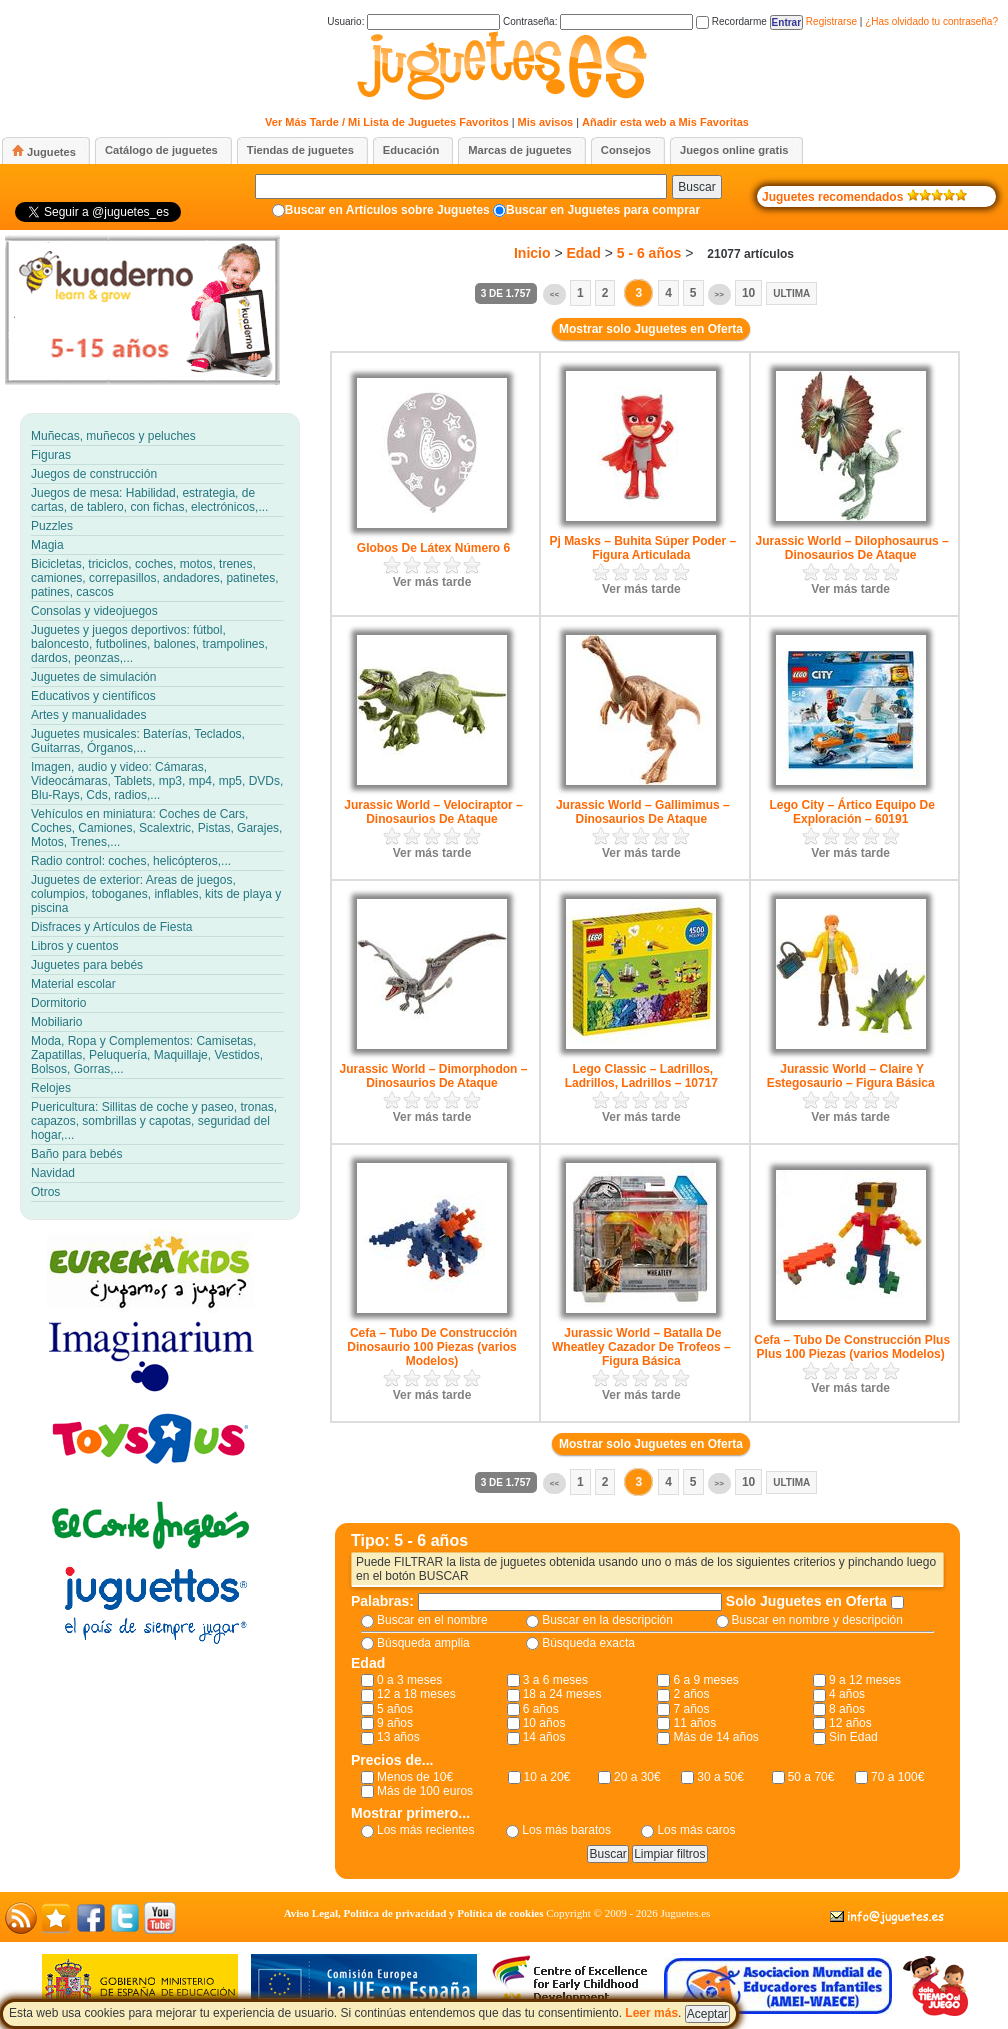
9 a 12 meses (865, 1680)
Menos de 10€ (415, 1777)
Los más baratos (566, 1830)
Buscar (696, 187)
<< (554, 294)
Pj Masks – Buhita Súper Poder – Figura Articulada (642, 548)
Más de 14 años (715, 1737)
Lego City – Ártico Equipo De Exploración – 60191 (851, 812)
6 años (541, 1709)
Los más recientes (425, 1830)
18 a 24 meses (562, 1694)
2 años (691, 1694)
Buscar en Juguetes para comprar (603, 210)
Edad (584, 253)
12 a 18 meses (416, 1694)
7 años (691, 1709)
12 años (850, 1723)
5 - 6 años (649, 253)
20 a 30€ (637, 1777)
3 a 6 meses (555, 1680)
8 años (847, 1709)
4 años (847, 1694)
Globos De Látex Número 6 (433, 548)
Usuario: (413, 21)
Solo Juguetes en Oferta (808, 1601)
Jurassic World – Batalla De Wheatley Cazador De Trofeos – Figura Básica (641, 1347)
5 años (395, 1709)
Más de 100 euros (425, 1791)
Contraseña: (598, 21)
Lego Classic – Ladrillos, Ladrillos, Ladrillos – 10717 (641, 1076)
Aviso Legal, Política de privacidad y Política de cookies (414, 1913)
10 (748, 293)
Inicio (532, 253)
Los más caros (696, 1830)
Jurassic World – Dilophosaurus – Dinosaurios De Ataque (852, 548)
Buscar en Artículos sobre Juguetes (387, 210)
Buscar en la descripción (607, 1620)
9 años (395, 1723)
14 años (544, 1737)
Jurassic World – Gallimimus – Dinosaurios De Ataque (643, 812)
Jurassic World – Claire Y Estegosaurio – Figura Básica (851, 1076)
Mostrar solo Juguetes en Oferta (651, 329)
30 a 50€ (720, 1777)
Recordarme (731, 21)
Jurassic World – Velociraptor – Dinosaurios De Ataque (433, 812)
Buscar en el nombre (432, 1620)
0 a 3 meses (409, 1680)
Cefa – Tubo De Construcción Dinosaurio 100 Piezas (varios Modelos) (432, 1347)
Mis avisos (546, 122)
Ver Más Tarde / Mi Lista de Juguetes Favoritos (387, 122)
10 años (544, 1723)
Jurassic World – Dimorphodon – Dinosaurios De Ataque (434, 1076)
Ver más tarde (432, 582)
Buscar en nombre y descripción (817, 1620)
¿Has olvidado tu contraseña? (931, 21)
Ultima (791, 293)
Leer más (651, 2013)
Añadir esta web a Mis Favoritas (665, 122)
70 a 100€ (897, 1777)
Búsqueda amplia (423, 1643)
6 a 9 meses (705, 1680)
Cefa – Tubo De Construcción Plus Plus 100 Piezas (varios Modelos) (852, 1347)
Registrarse (831, 21)
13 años (398, 1737)
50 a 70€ (811, 1777)
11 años (694, 1723)
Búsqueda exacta (588, 1643)
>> (719, 294)
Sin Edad (853, 1737)
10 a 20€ (547, 1777)
